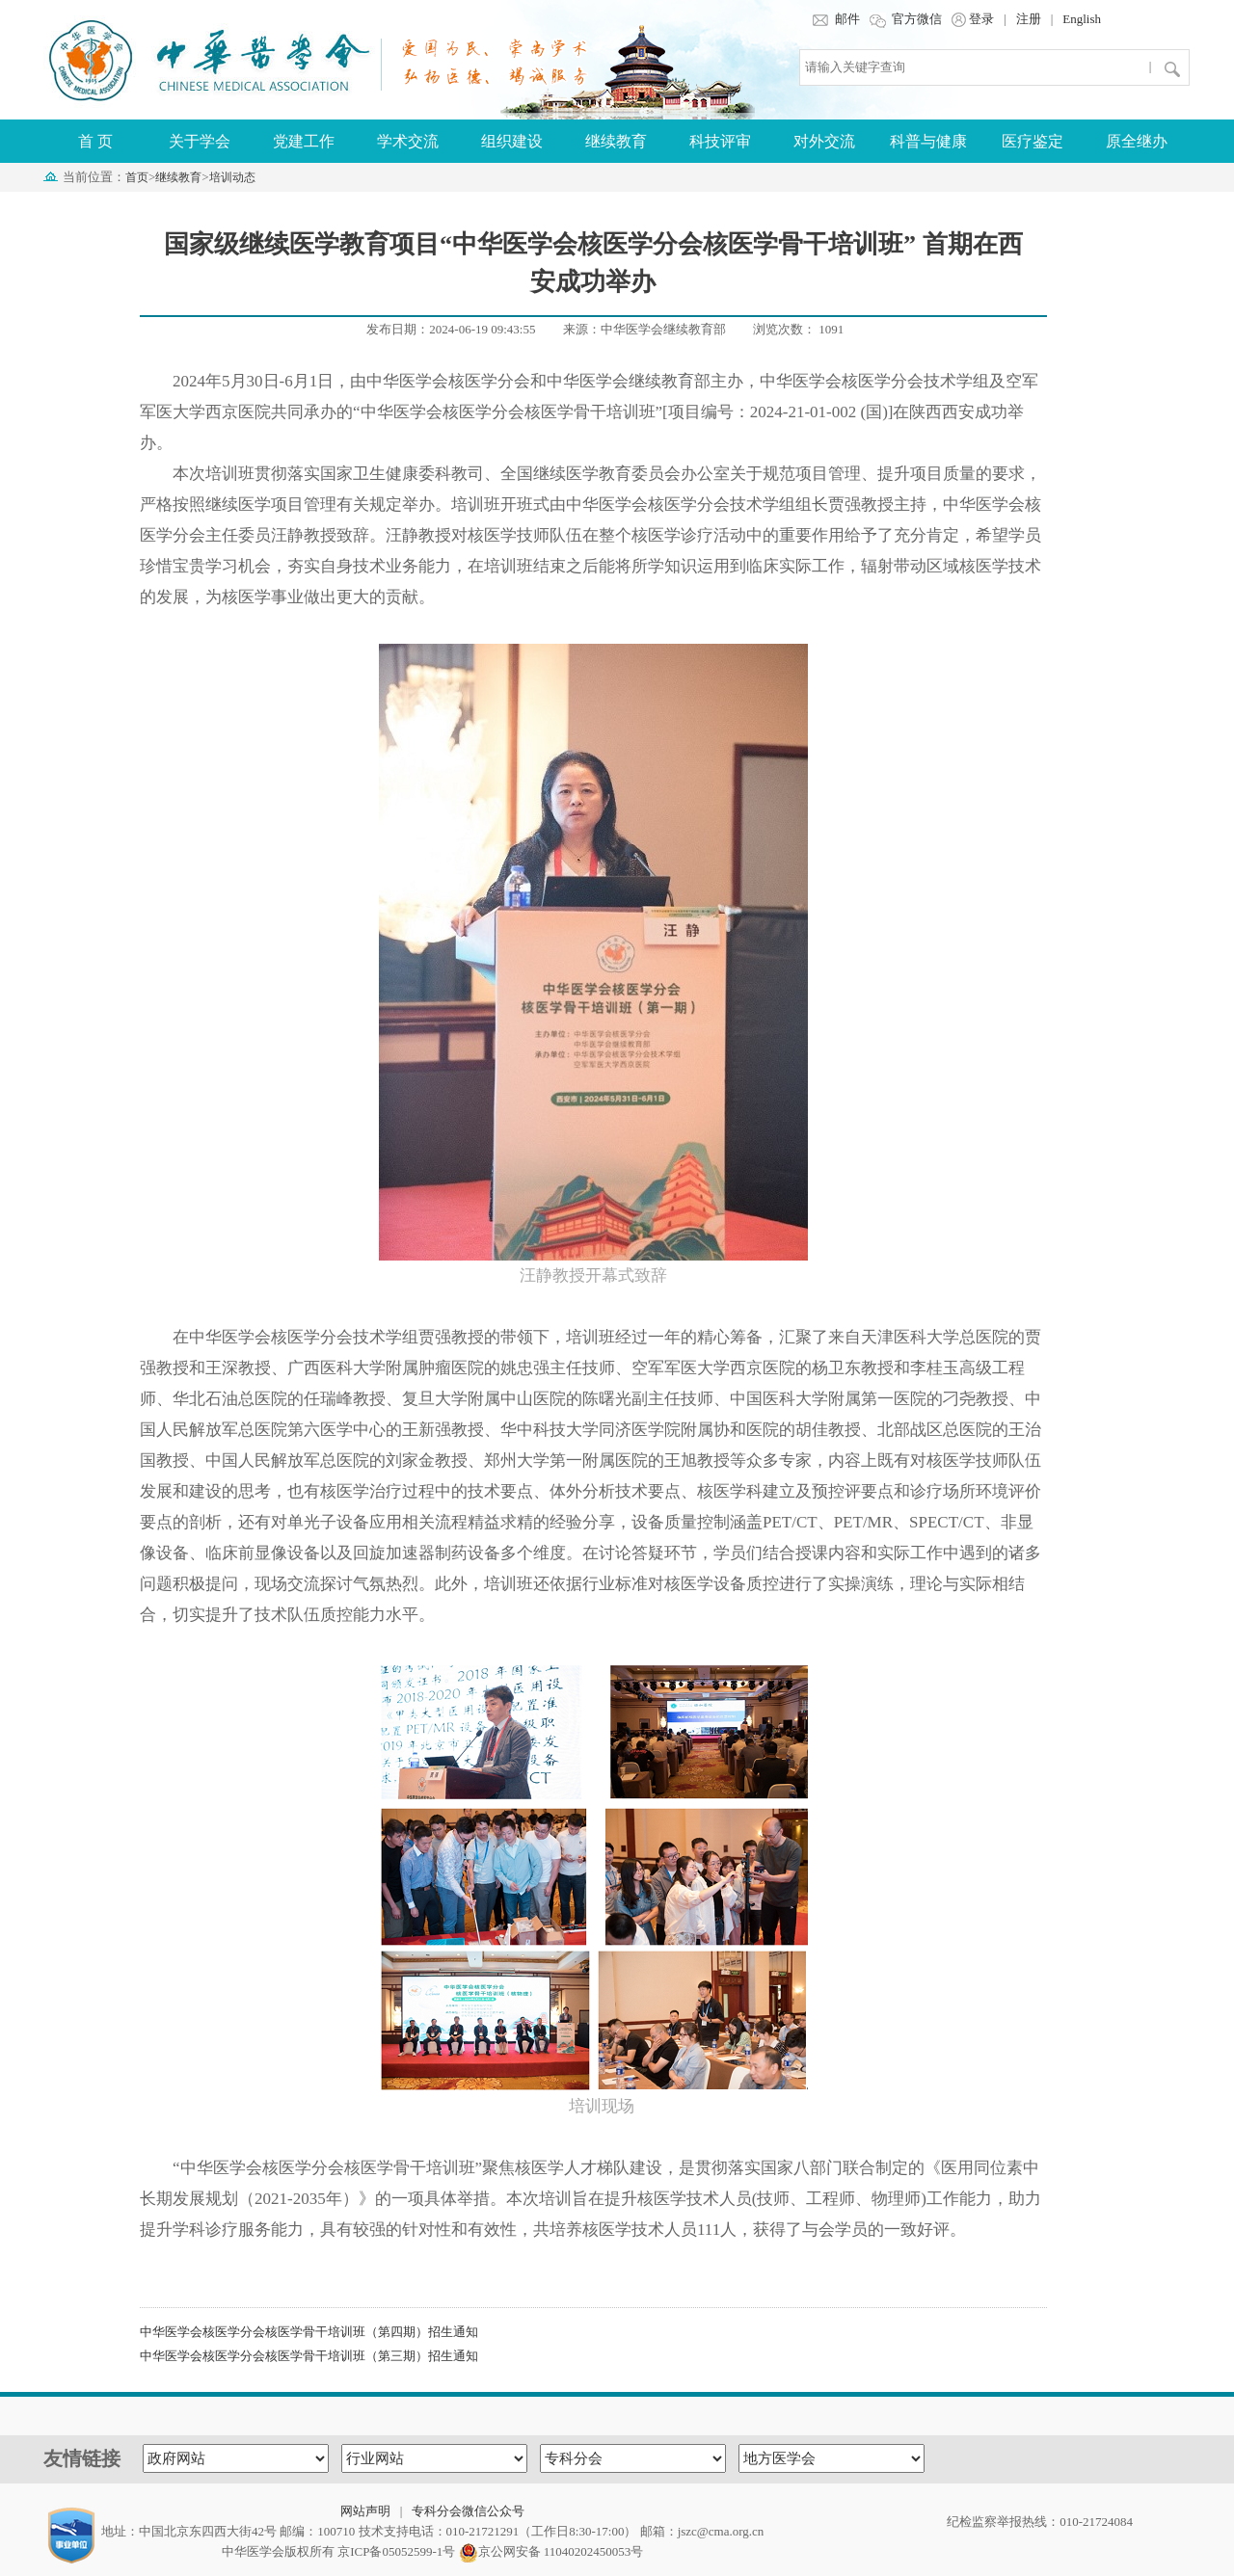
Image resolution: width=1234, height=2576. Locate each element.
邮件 (835, 19)
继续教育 (616, 141)
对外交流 (824, 141)
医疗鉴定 (1032, 141)
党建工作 (304, 141)
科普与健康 (928, 141)
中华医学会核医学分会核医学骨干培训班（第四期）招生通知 (309, 2331)
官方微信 (906, 19)
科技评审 (720, 141)
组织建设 (512, 141)
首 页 (95, 141)
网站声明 (365, 2511)
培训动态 (232, 177)
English (1081, 19)
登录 (973, 19)
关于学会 (199, 141)
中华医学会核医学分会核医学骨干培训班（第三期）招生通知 (309, 2356)
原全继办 (1136, 141)
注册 (1028, 19)
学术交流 (408, 141)
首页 (136, 177)
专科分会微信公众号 (468, 2511)
